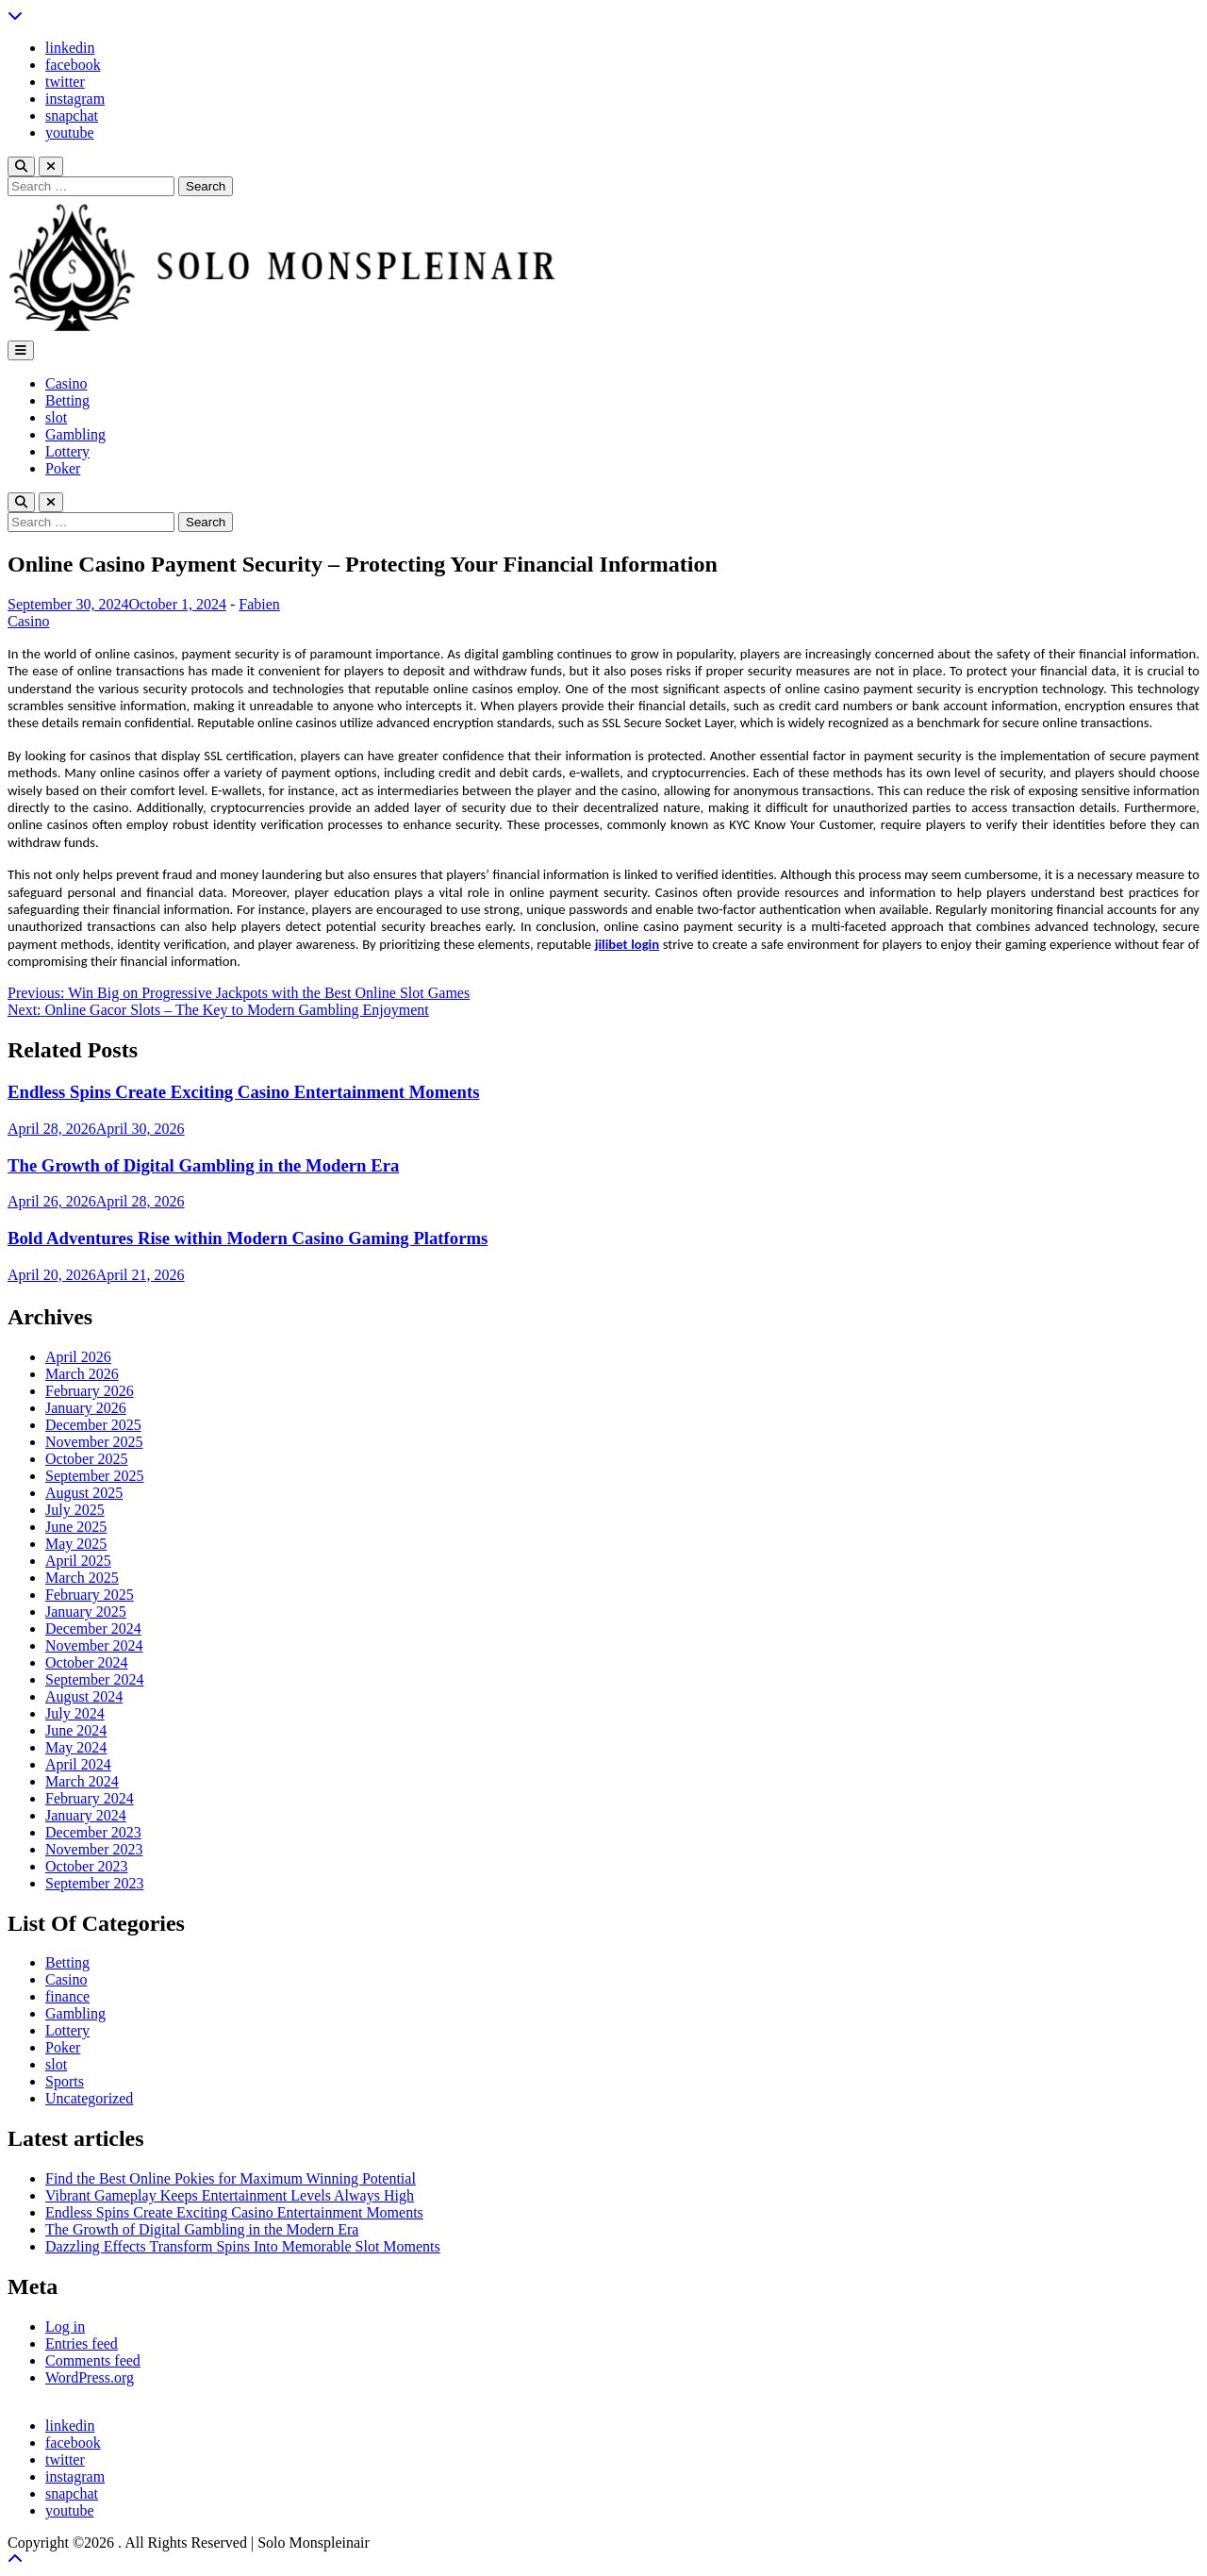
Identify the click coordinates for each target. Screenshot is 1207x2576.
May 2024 (76, 1747)
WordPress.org (89, 2377)
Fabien (259, 604)
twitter (65, 82)
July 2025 (75, 1510)
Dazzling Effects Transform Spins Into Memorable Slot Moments (242, 2246)
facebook (73, 65)
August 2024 (84, 1696)
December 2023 (93, 1832)
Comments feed (93, 2360)
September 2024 (94, 1679)
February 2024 (89, 1798)
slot (56, 417)
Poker (62, 468)
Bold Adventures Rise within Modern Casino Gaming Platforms (248, 1238)
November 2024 (94, 1645)
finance (67, 1996)
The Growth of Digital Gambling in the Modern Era (203, 1165)
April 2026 (78, 1357)
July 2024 (75, 1713)
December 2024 (93, 1628)
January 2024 (85, 1815)
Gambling (75, 434)
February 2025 (89, 1595)
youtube (69, 133)
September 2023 (94, 1883)
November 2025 (94, 1442)
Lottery (67, 451)
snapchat (71, 116)
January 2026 (85, 1408)
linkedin (69, 48)
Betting (67, 400)
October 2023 (86, 1866)
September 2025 (94, 1476)
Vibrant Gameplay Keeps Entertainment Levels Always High (229, 2195)
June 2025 (76, 1527)
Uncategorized (89, 2098)
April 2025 (78, 1561)
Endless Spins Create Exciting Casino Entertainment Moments (244, 1092)
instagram (75, 99)
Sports (64, 2081)
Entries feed (81, 2343)
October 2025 (86, 1459)
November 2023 (94, 1849)
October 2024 (86, 1662)
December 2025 (93, 1425)
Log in (65, 2326)
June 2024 (76, 1730)
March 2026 (82, 1374)
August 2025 (84, 1493)
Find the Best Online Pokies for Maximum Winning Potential (230, 2178)
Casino (66, 383)
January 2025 (85, 1612)
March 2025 (82, 1578)
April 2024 (78, 1764)
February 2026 (89, 1391)
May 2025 (76, 1544)
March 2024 (82, 1781)
